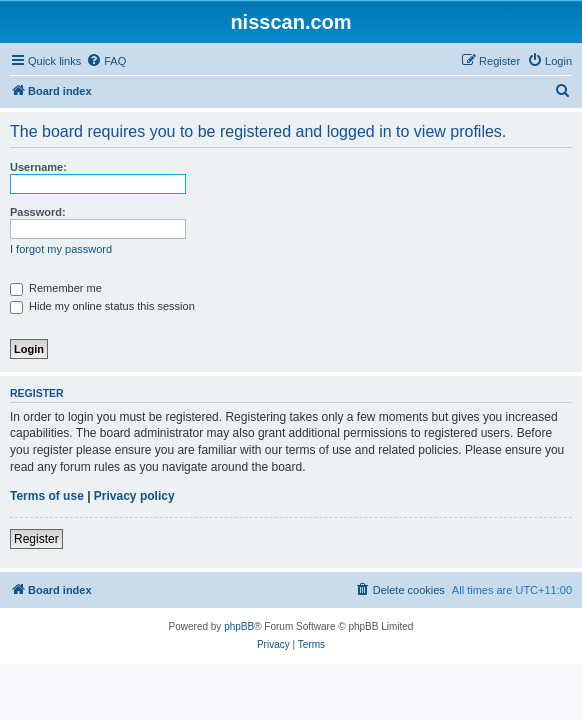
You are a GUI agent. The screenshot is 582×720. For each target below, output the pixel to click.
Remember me (56, 288)
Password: (38, 212)
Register (36, 539)
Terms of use (47, 496)
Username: (38, 167)
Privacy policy (134, 496)
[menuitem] (106, 61)
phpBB (239, 626)
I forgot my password (61, 249)
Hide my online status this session (102, 306)
